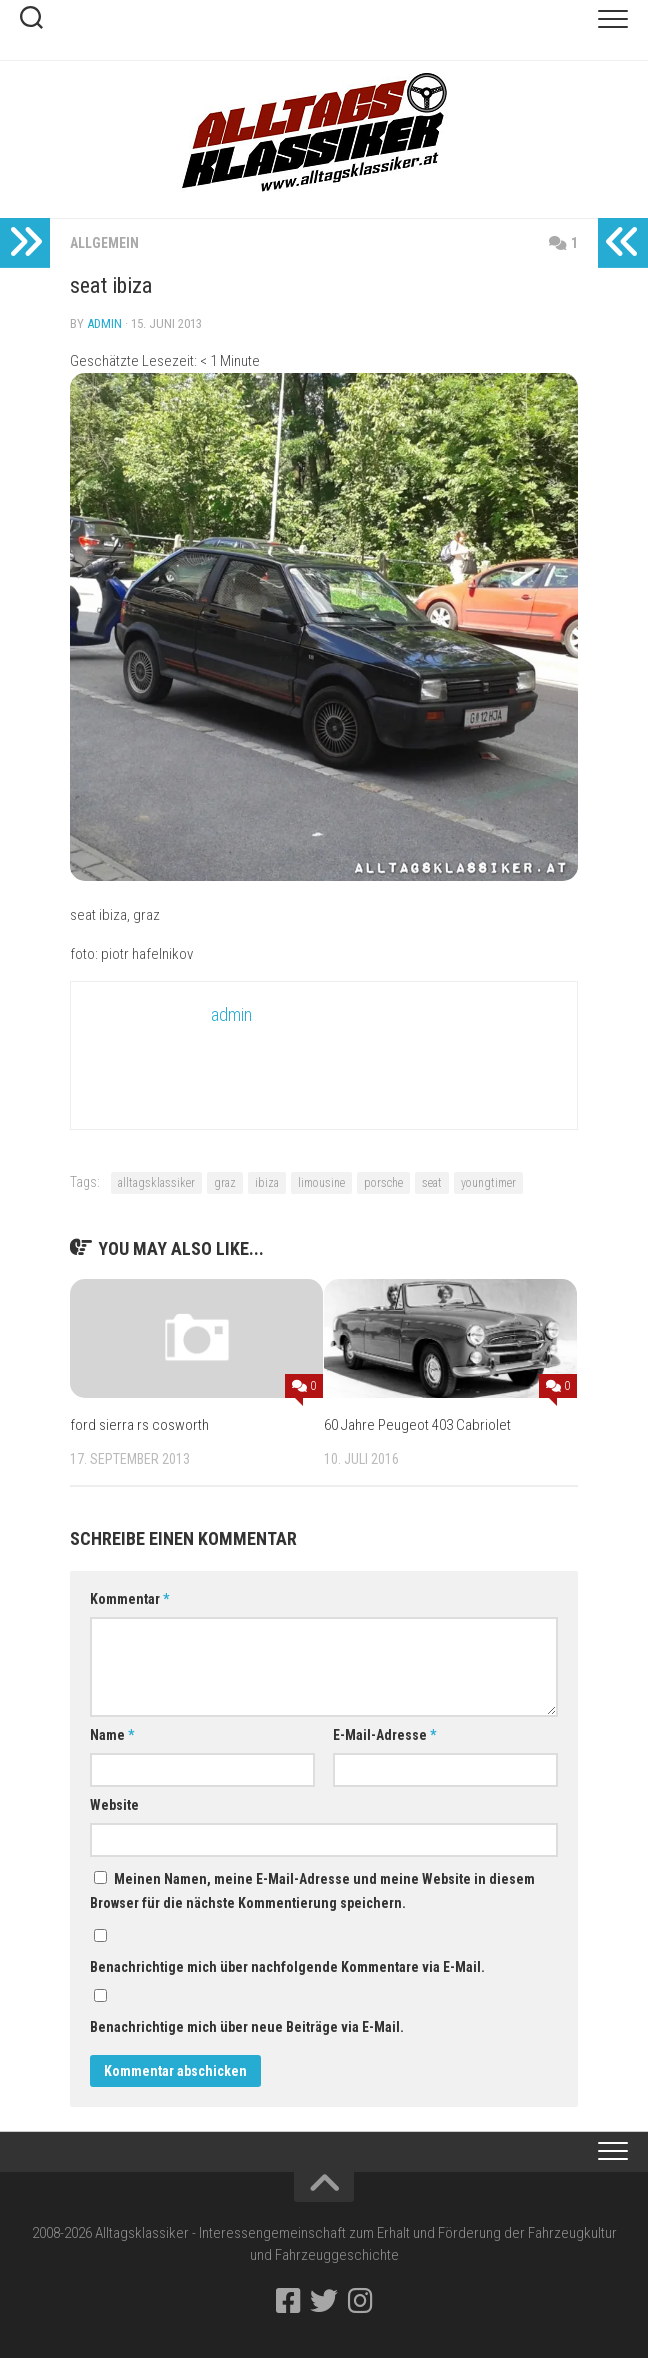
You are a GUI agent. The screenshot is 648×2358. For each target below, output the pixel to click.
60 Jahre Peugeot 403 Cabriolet (417, 1425)
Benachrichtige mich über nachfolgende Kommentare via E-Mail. (287, 1967)
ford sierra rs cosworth (139, 1425)
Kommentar (129, 1599)
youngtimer (488, 1183)
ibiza (267, 1183)
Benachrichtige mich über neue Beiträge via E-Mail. (247, 2027)
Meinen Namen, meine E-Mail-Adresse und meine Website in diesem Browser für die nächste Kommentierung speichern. (312, 1891)
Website (114, 1805)
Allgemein (104, 243)
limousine (321, 1183)
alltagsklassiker (156, 1183)
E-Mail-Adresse (384, 1735)
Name (112, 1735)
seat (432, 1183)
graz (225, 1183)
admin (104, 323)
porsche (383, 1183)
